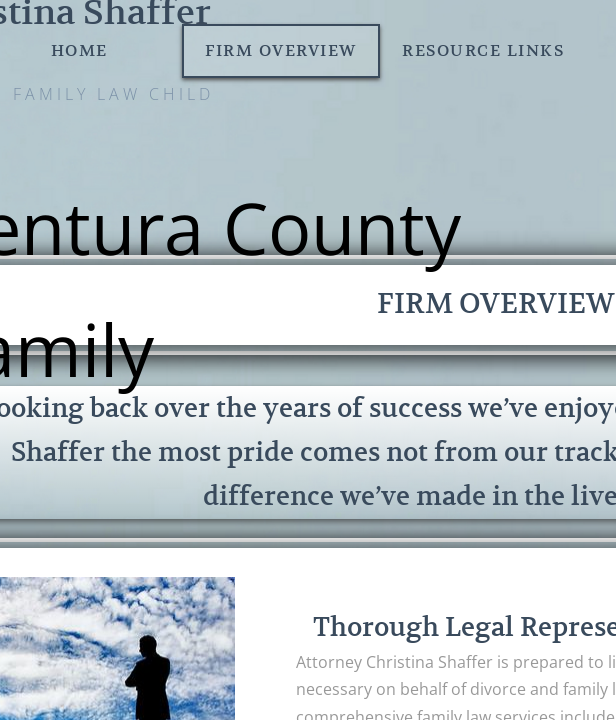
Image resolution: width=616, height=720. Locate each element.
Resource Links (483, 51)
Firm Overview (281, 51)
